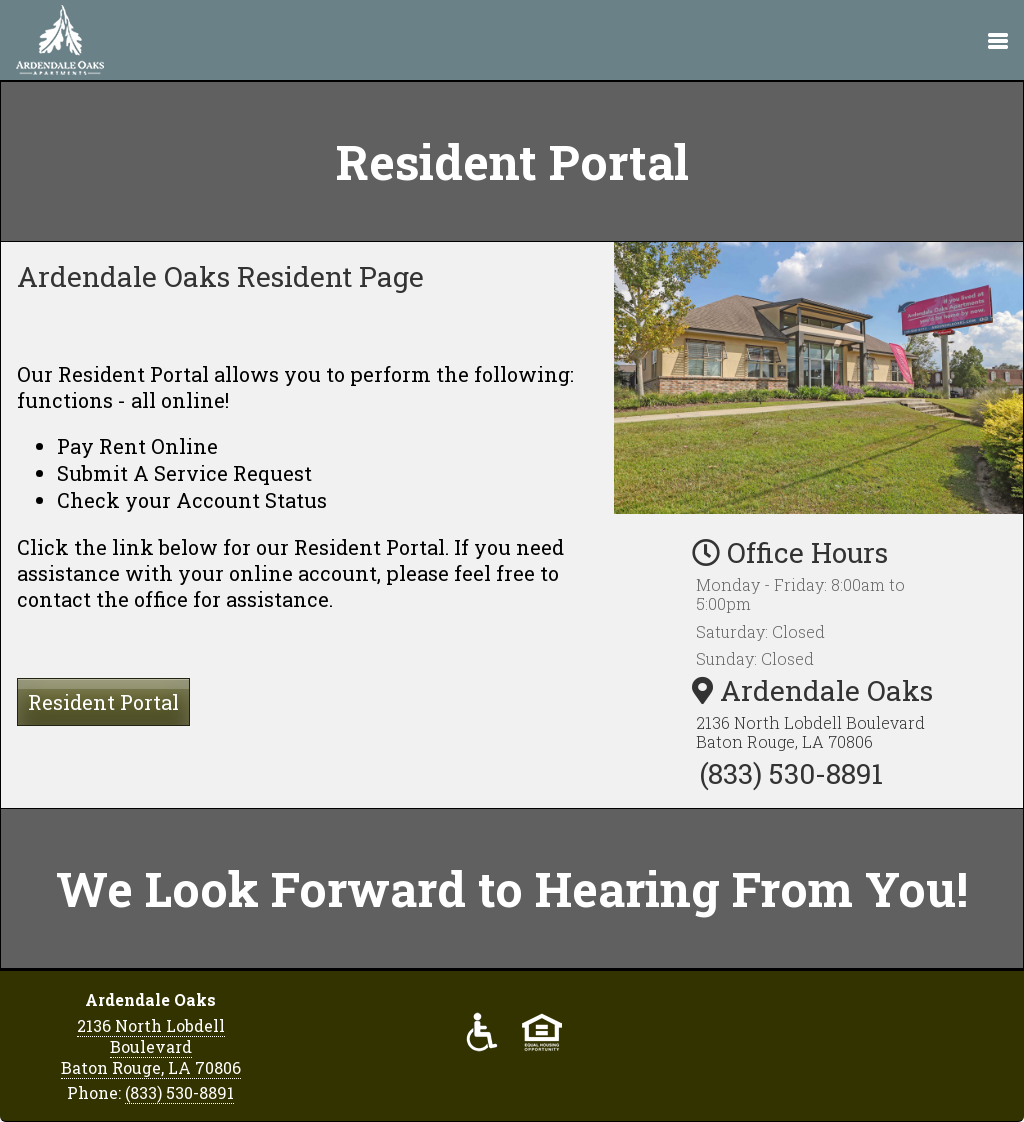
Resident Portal (103, 702)
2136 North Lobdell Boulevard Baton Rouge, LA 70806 (810, 732)
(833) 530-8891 (791, 773)
